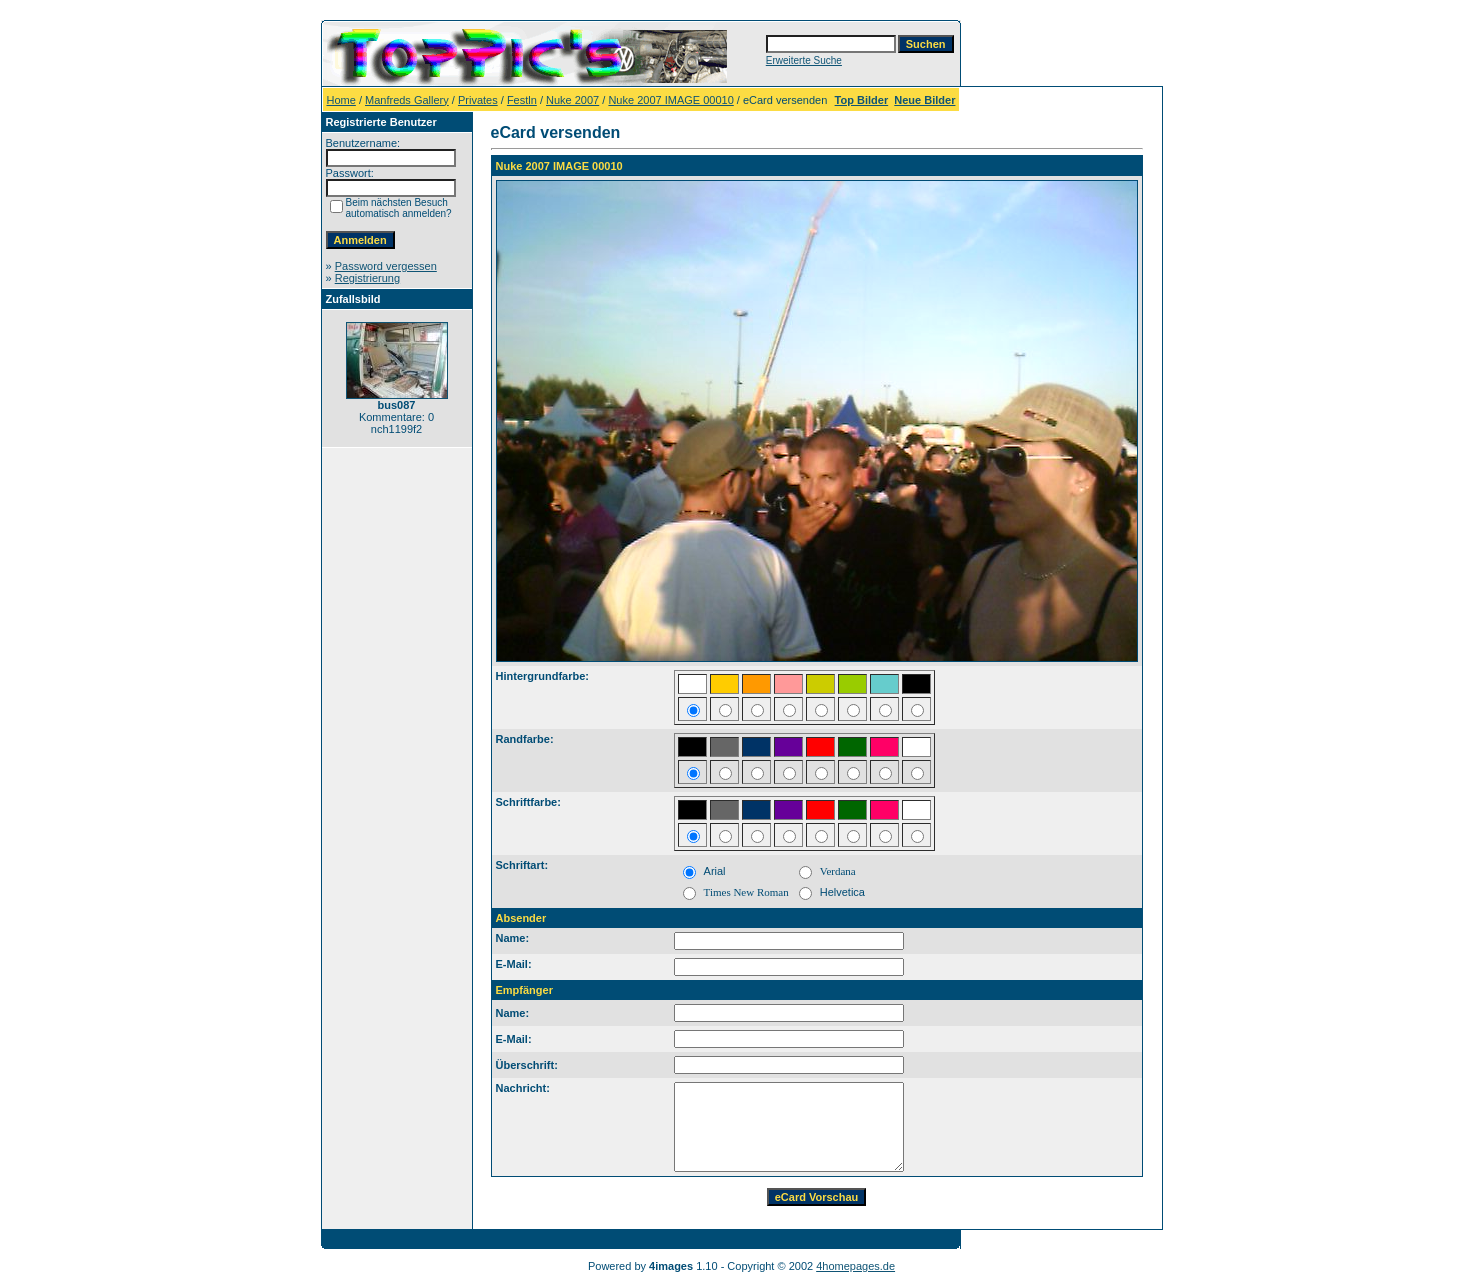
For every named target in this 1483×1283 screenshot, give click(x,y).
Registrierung (367, 278)
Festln (522, 100)
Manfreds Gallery (407, 100)
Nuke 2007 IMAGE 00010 (670, 100)
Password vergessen (386, 266)
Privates (478, 100)
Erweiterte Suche (804, 60)
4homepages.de (855, 1266)
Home (341, 100)
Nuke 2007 (572, 100)
